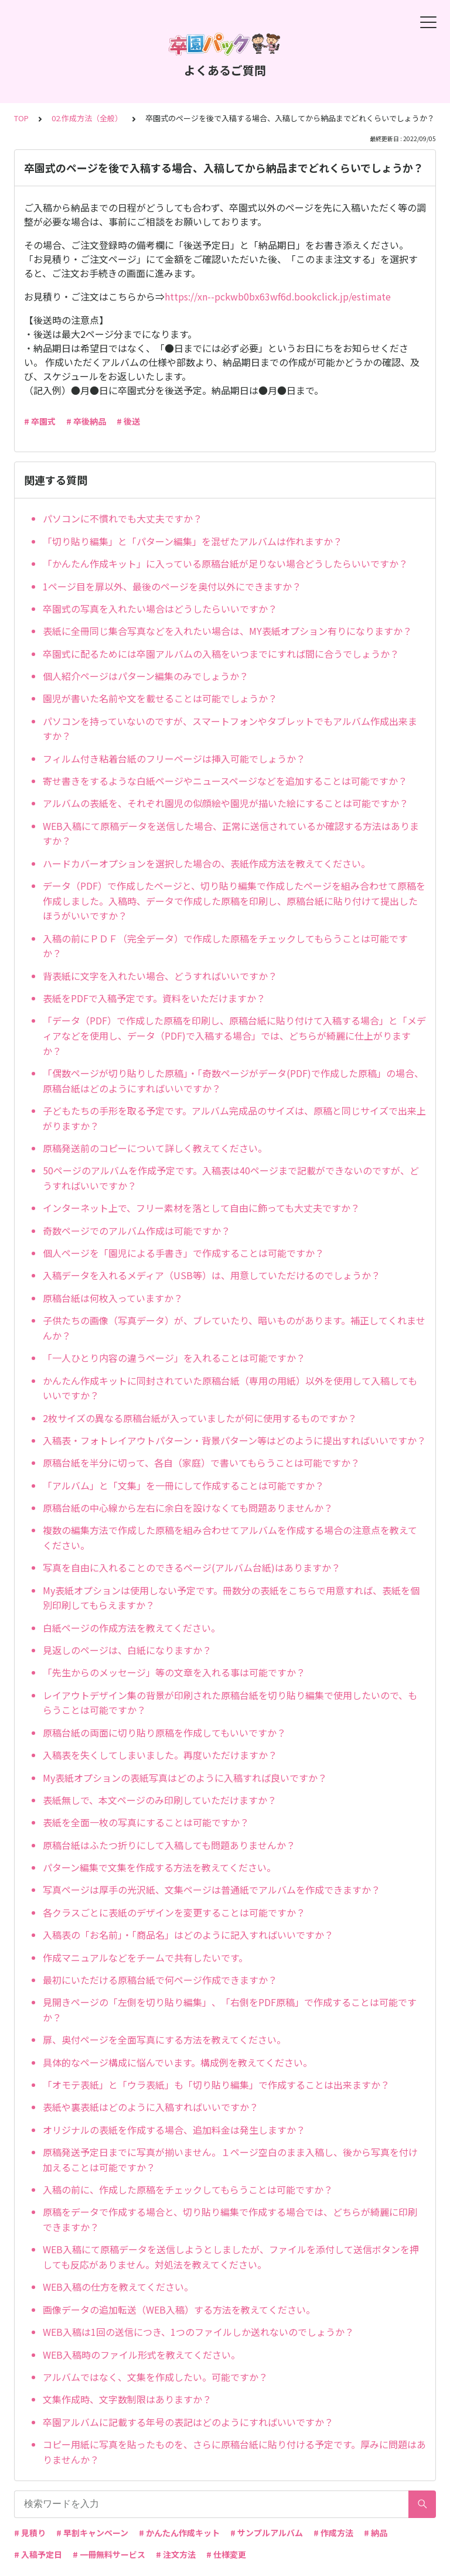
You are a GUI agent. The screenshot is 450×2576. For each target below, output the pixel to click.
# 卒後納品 (86, 421)
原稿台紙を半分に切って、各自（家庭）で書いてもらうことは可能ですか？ (201, 1463)
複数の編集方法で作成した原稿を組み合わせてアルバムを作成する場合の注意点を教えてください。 (230, 1537)
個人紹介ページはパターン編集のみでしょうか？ (145, 676)
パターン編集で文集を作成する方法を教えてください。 (159, 1867)
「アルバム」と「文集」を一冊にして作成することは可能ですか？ (183, 1485)
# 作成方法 (333, 2533)
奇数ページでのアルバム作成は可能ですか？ (136, 1231)
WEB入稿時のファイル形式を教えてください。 (141, 2355)
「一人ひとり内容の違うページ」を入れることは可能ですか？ (174, 1358)
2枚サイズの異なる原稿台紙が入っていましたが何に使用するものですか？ (200, 1418)
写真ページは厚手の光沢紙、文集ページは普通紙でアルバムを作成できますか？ (211, 1890)
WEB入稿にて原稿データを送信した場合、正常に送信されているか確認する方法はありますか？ (231, 833)
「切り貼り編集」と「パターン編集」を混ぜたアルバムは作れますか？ (192, 541)
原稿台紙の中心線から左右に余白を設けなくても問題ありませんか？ (188, 1508)
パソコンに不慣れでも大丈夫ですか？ (122, 518)
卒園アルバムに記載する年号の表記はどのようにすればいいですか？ (188, 2422)
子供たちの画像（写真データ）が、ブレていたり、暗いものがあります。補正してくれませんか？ (234, 1327)
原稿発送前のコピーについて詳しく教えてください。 (155, 1148)
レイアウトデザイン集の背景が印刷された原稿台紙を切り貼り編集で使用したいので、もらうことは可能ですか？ (230, 1702)
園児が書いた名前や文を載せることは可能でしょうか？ (160, 698)
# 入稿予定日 (38, 2554)
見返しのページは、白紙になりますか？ (127, 1650)
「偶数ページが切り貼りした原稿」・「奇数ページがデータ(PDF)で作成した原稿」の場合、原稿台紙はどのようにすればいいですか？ (233, 1080)
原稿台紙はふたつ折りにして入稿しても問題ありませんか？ (169, 1845)
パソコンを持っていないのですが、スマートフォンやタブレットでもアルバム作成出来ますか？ (230, 728)
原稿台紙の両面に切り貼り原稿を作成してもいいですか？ (164, 1733)
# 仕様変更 (226, 2554)
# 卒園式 (40, 421)
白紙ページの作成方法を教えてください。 (131, 1628)
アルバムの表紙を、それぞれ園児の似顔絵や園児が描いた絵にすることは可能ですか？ (225, 803)
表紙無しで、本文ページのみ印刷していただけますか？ (160, 1800)
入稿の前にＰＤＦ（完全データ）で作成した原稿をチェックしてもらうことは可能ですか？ (225, 946)
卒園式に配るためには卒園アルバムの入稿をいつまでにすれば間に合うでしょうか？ (221, 654)
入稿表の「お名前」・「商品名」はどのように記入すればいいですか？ (188, 1935)
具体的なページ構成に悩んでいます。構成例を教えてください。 (177, 2062)
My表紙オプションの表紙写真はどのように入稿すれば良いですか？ (185, 1778)
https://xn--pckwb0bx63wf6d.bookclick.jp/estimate (278, 296)
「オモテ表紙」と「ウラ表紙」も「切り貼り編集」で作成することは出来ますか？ (216, 2085)
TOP (21, 118)
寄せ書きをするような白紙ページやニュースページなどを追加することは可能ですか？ (225, 781)
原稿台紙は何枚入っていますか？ (113, 1298)
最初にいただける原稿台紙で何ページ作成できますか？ (160, 1980)
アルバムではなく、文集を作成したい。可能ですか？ (155, 2377)
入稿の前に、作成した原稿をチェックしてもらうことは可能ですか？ (188, 2189)
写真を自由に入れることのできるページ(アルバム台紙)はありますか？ (191, 1567)
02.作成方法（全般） (87, 118)
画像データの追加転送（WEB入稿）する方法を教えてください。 (179, 2309)
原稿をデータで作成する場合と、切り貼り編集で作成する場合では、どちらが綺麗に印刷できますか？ (230, 2219)
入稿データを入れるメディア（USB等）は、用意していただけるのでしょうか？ (211, 1275)
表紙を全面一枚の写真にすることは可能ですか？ (146, 1822)
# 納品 (375, 2533)
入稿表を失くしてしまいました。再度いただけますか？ (160, 1755)
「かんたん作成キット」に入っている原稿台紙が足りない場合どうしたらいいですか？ (225, 563)
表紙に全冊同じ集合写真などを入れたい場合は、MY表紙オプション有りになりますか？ (227, 631)
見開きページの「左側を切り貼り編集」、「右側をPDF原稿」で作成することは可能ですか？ (230, 2009)
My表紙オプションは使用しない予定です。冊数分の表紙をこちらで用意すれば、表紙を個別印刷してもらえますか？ (231, 1597)
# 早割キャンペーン (92, 2533)
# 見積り (30, 2533)
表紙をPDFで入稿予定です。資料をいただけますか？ (154, 998)
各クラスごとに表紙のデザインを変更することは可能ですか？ (174, 1912)
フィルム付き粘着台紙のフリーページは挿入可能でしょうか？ (174, 758)
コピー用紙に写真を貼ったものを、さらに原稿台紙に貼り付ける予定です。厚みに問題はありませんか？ (234, 2451)
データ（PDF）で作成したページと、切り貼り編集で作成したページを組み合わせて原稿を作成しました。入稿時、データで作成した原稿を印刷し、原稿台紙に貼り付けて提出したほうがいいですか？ (234, 901)
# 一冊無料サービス (109, 2554)
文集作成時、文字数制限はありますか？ (127, 2399)
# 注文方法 (176, 2554)
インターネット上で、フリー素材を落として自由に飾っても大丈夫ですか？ (201, 1208)
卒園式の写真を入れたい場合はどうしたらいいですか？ (160, 609)
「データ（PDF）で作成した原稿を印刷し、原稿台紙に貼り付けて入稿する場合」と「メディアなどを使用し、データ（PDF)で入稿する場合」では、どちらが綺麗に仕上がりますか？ (234, 1035)
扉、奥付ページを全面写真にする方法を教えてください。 (164, 2039)
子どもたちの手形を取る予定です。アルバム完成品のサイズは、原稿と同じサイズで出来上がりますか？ (234, 1118)
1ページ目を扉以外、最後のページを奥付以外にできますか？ (172, 586)
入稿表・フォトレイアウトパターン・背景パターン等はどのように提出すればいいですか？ (234, 1440)
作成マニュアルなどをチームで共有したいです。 (145, 1957)
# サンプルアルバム (266, 2533)
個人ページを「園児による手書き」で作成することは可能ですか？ (183, 1253)
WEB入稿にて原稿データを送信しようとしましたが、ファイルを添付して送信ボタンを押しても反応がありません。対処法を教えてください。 (231, 2256)
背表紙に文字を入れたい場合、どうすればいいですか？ (160, 976)
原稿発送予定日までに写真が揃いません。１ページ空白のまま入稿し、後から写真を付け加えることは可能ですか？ (230, 2159)
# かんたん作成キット (179, 2533)
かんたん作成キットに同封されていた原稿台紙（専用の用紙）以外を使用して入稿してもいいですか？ (230, 1388)
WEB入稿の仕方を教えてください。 (118, 2287)
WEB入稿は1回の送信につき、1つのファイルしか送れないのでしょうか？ (198, 2332)
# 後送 (128, 421)
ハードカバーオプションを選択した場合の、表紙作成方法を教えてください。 (206, 863)
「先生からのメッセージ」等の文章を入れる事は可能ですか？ (174, 1672)
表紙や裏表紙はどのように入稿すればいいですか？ (150, 2107)
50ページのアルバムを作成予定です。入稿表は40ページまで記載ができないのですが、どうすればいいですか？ (231, 1178)
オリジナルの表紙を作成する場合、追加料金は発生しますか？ (174, 2130)
